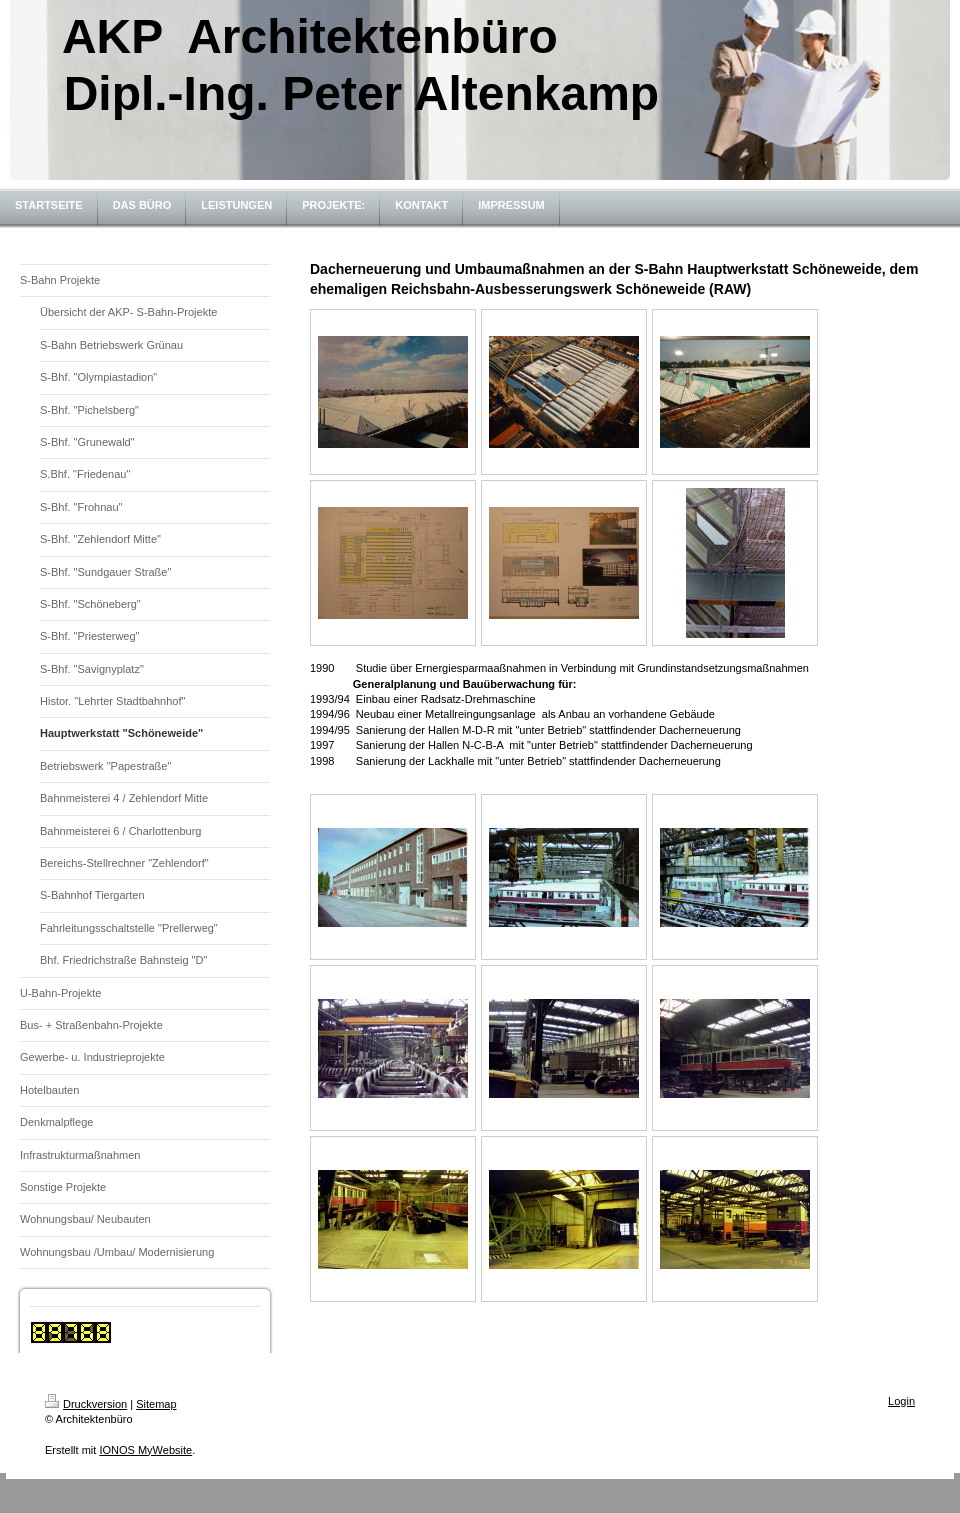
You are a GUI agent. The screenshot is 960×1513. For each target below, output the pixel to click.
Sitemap (156, 1404)
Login (901, 1401)
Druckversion (86, 1404)
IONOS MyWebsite (145, 1450)
